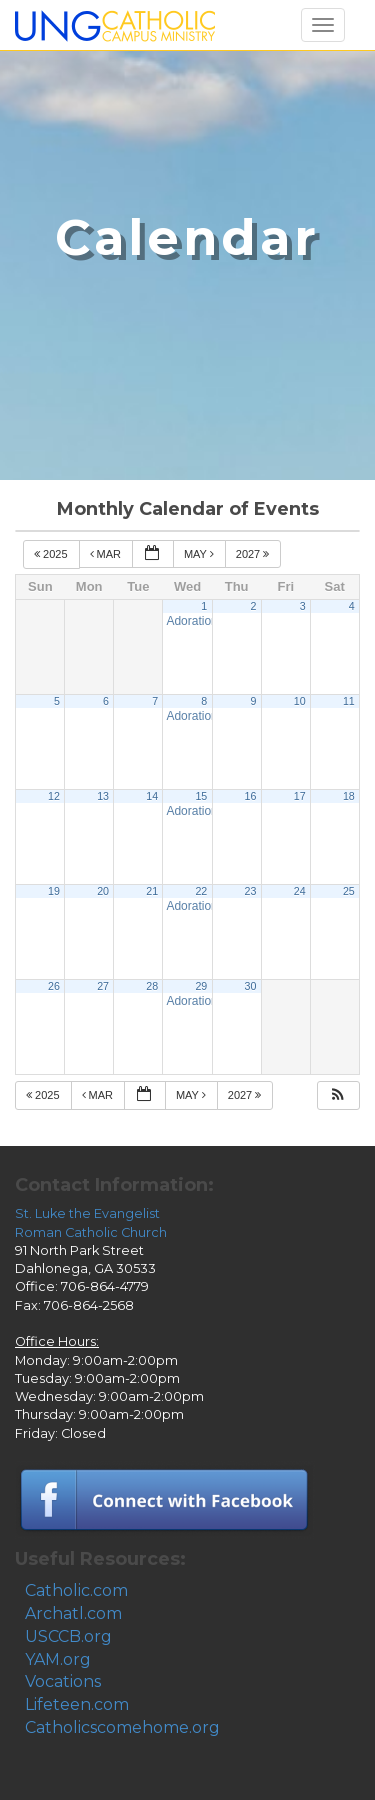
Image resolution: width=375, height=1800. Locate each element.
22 (201, 891)
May (200, 554)
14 (152, 796)
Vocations (63, 1681)
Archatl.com (73, 1613)
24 (300, 891)
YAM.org (58, 1659)
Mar (107, 554)
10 (300, 701)
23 (251, 891)
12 (54, 796)
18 (349, 796)
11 (349, 701)
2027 (254, 554)
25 (349, 891)
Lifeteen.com (77, 1704)
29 (201, 986)
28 (152, 986)
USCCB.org (68, 1636)
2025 (52, 554)
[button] (338, 1095)
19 (54, 891)
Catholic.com (76, 1590)
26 (54, 986)
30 (251, 986)
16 (251, 796)
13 (103, 796)
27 (103, 986)
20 (103, 891)
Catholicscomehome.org (122, 1727)
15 (201, 796)
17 (300, 796)
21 (152, 891)
